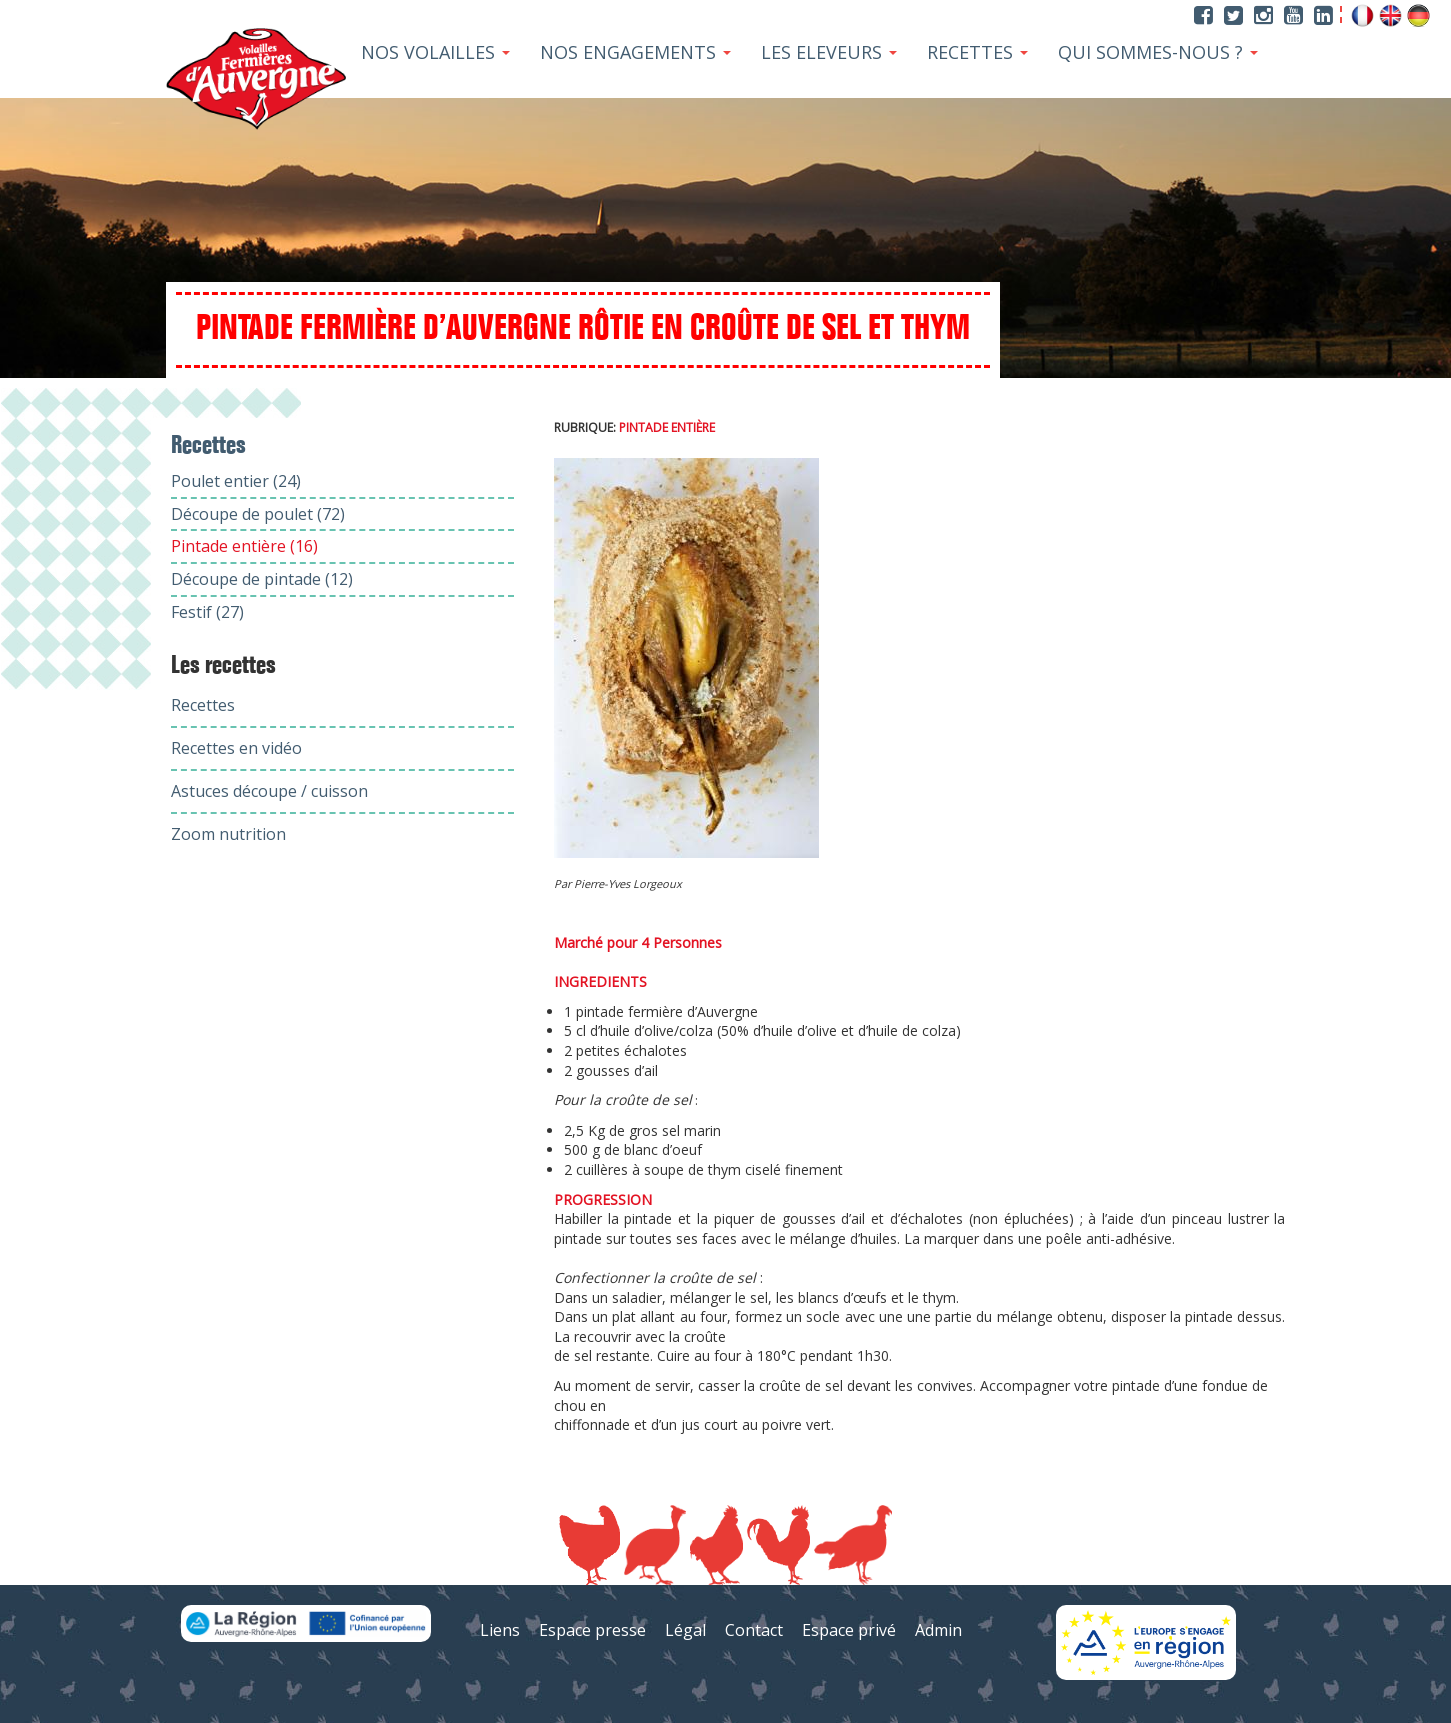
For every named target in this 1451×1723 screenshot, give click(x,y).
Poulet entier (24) (236, 481)
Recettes (977, 52)
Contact (754, 1630)
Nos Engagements (635, 52)
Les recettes (223, 666)
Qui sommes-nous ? (1158, 52)
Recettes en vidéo (236, 748)
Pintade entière (667, 427)
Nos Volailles (435, 52)
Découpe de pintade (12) (262, 579)
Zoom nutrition (228, 834)
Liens (500, 1630)
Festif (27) (207, 612)
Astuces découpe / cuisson (269, 791)
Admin (938, 1630)
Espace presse (592, 1630)
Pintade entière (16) (244, 546)
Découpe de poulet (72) (258, 514)
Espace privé (849, 1630)
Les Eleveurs (829, 52)
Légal (685, 1630)
